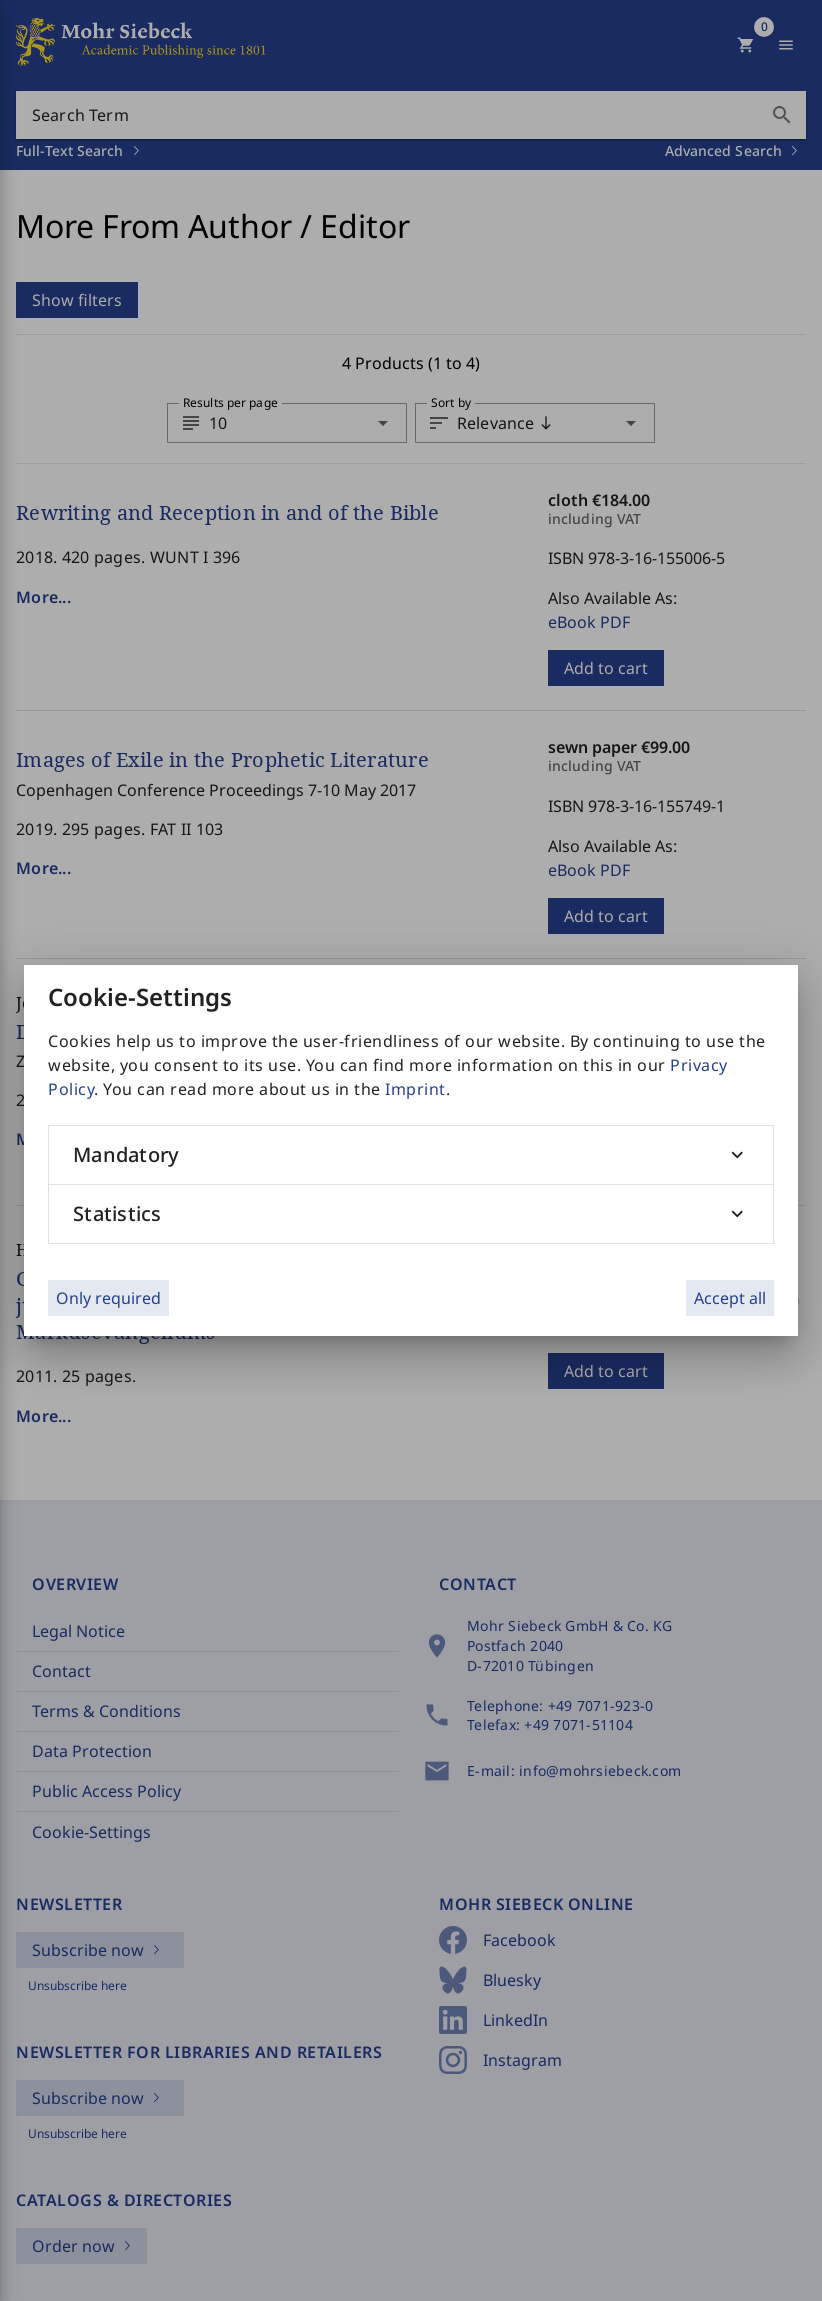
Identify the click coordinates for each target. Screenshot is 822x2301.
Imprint (415, 1089)
